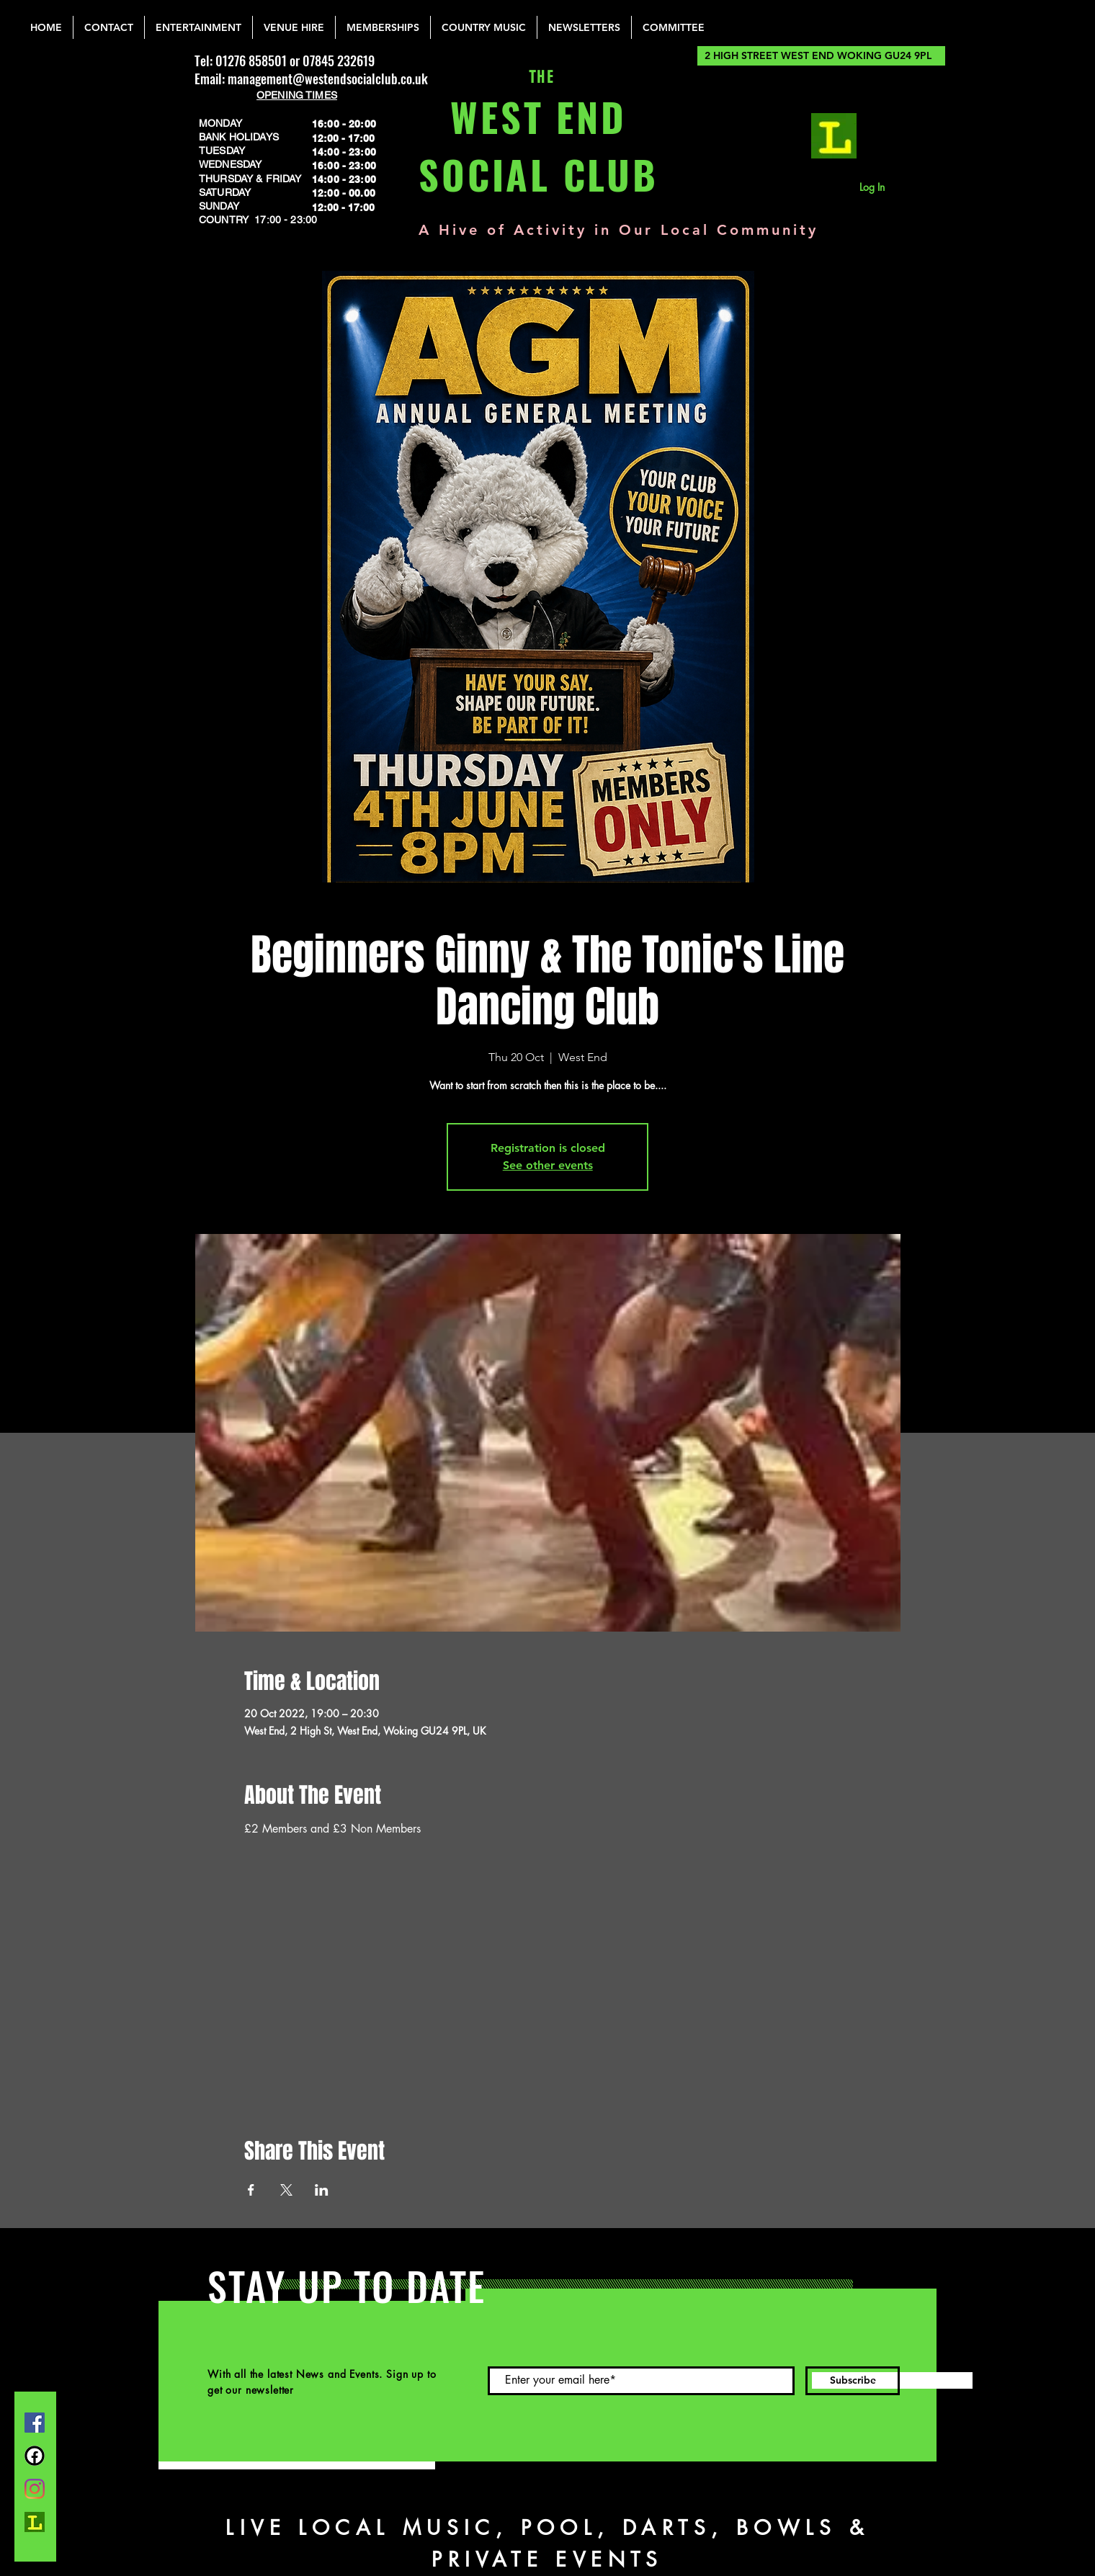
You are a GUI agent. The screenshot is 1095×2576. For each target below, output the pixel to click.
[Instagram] (34, 2489)
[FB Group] (34, 2456)
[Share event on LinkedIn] (321, 2190)
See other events (548, 1165)
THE (538, 77)
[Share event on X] (286, 2190)
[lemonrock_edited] (834, 135)
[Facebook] (34, 2422)
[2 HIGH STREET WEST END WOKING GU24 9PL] (821, 56)
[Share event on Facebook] (251, 2190)
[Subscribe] (852, 2380)
